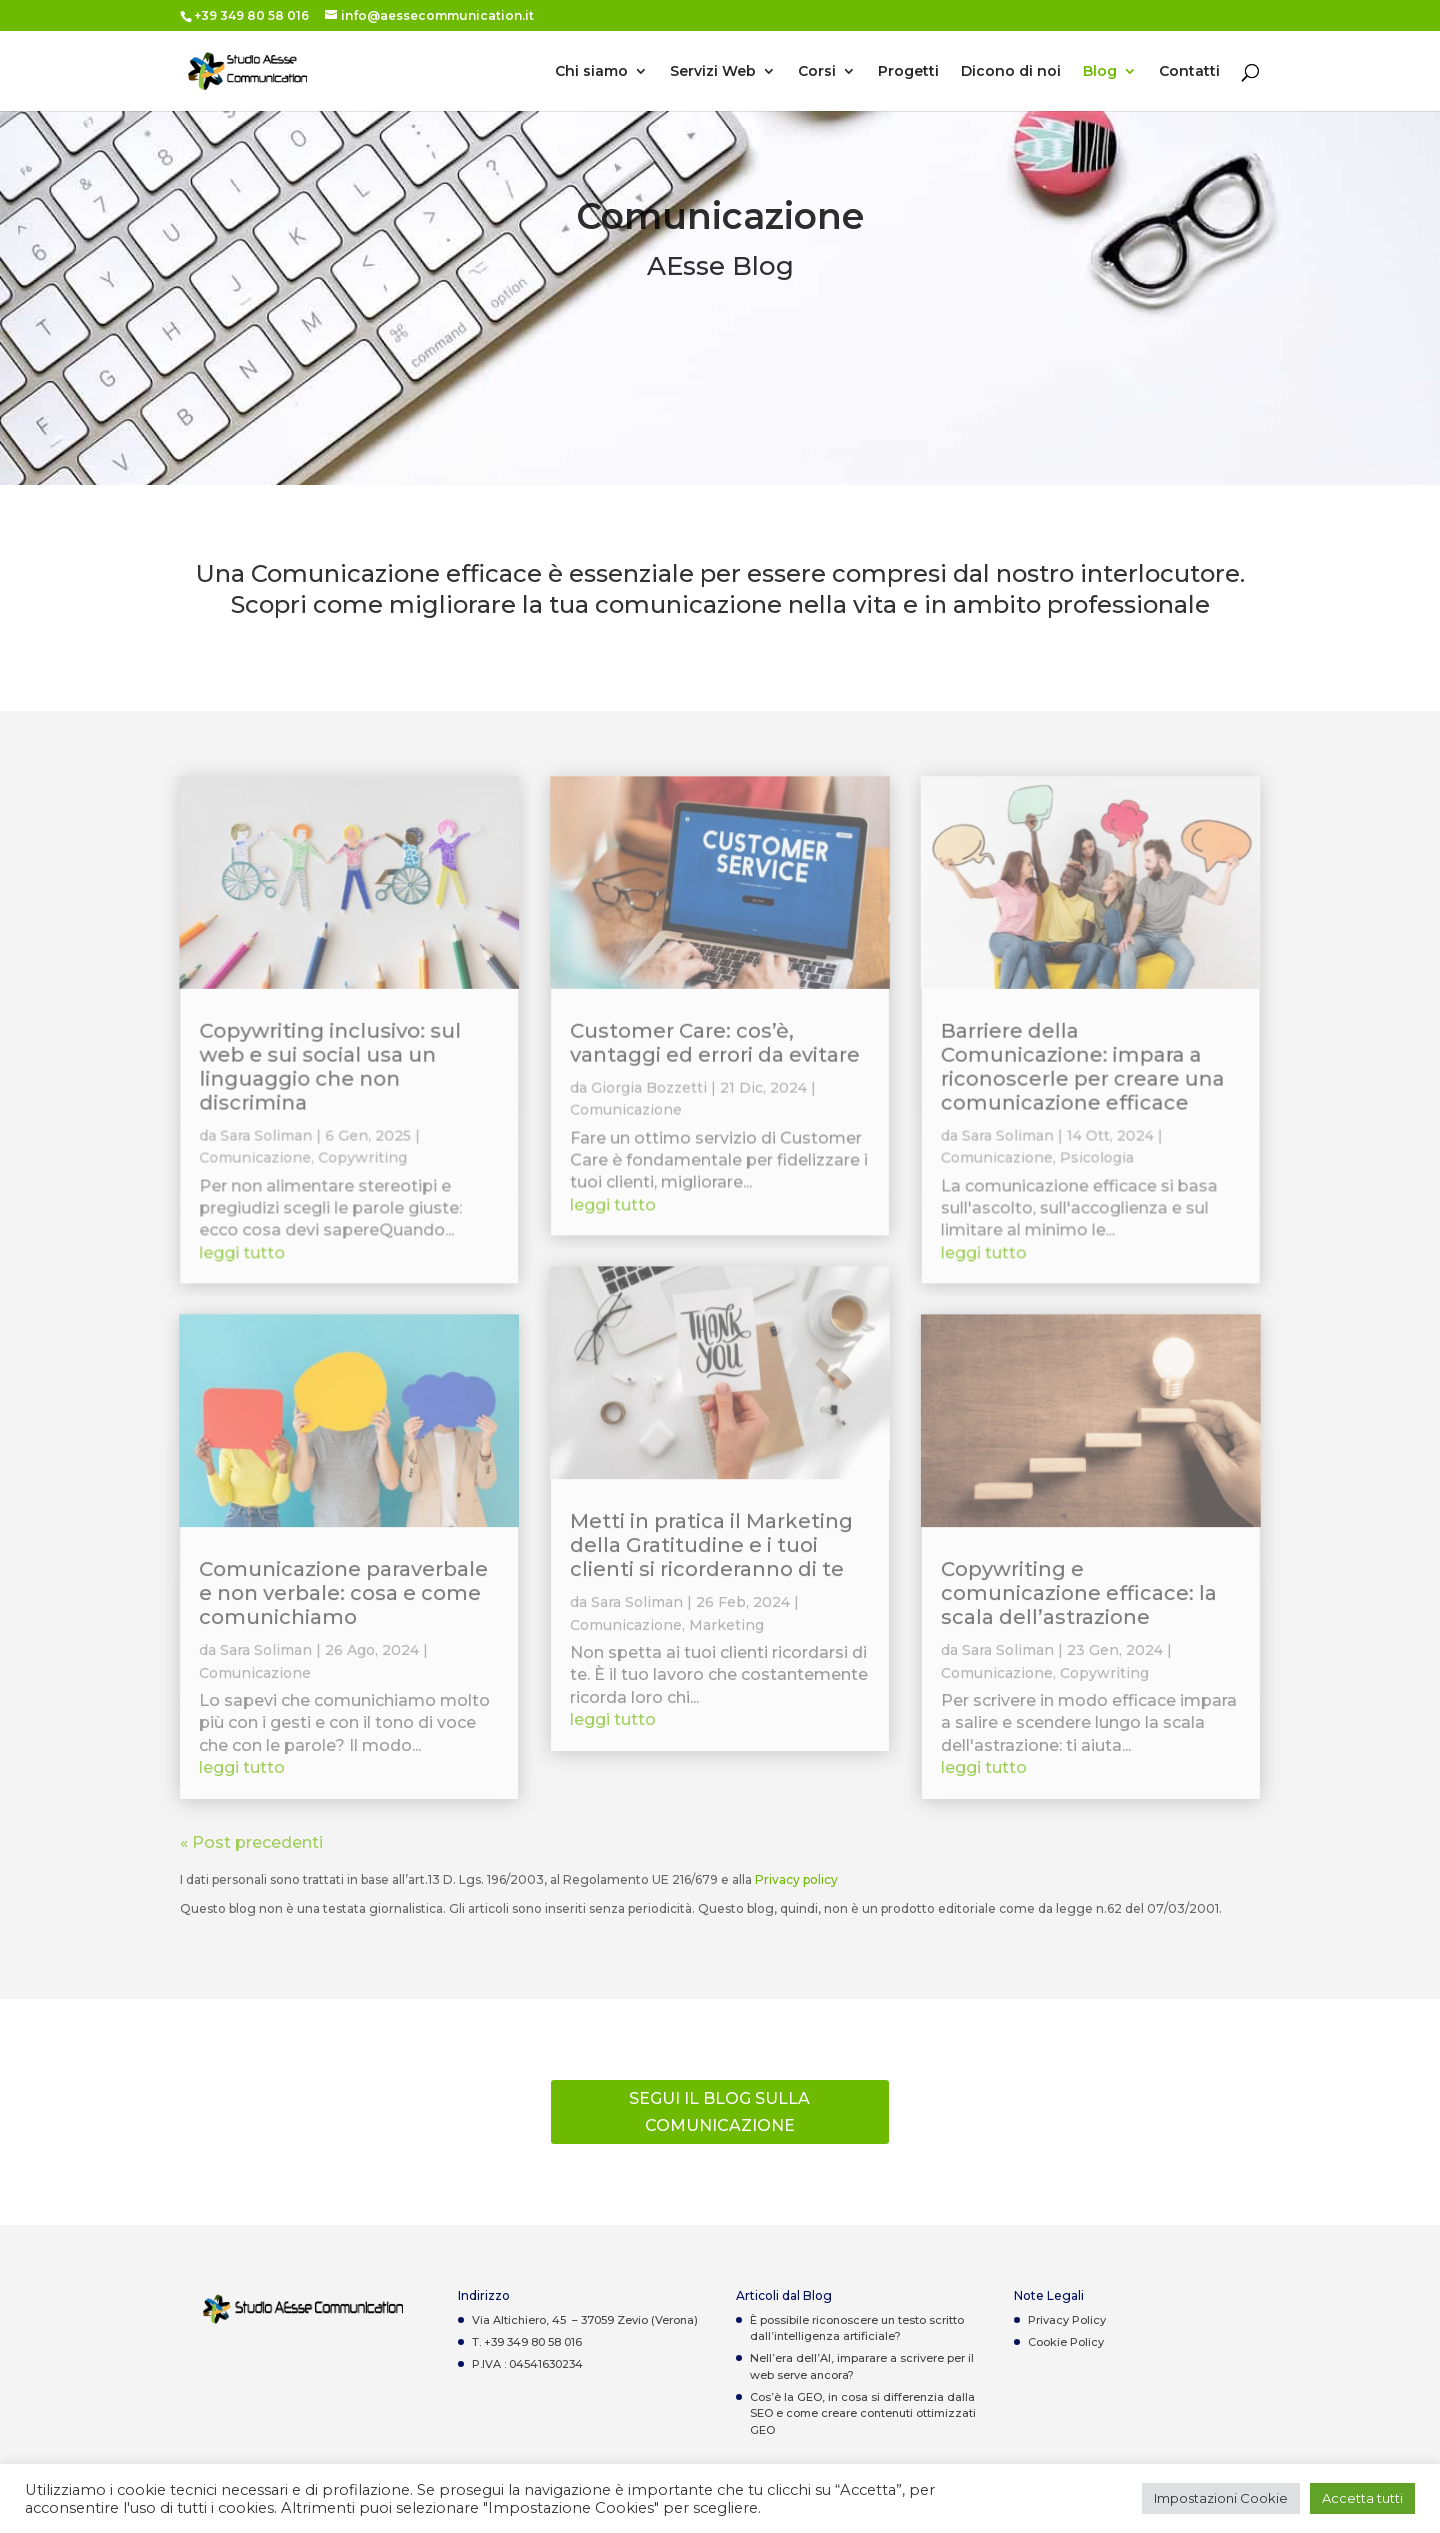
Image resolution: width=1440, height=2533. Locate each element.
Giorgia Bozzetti (648, 1091)
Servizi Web (713, 72)
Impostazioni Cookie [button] (1221, 2498)
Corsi (817, 72)
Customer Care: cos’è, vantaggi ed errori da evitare (715, 1047)
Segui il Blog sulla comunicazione (719, 2112)
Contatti (1189, 72)
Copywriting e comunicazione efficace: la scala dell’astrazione (1078, 1594)
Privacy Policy (1067, 2320)
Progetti (908, 72)
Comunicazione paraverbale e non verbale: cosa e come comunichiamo (344, 1594)
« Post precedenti (251, 1842)
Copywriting (364, 1161)
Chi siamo (591, 72)
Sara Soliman (268, 1139)
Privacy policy (796, 1879)
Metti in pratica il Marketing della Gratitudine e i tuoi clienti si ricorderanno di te (711, 1546)
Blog (1100, 72)
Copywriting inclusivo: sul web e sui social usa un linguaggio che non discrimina (331, 1070)
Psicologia (1095, 1161)
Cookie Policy (1066, 2342)
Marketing (726, 1625)
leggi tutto (244, 1255)
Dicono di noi (1011, 72)
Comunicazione (257, 1161)
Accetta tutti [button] (1362, 2498)
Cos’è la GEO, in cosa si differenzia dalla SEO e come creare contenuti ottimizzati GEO (863, 2413)
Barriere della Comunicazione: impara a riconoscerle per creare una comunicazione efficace (1080, 1070)
